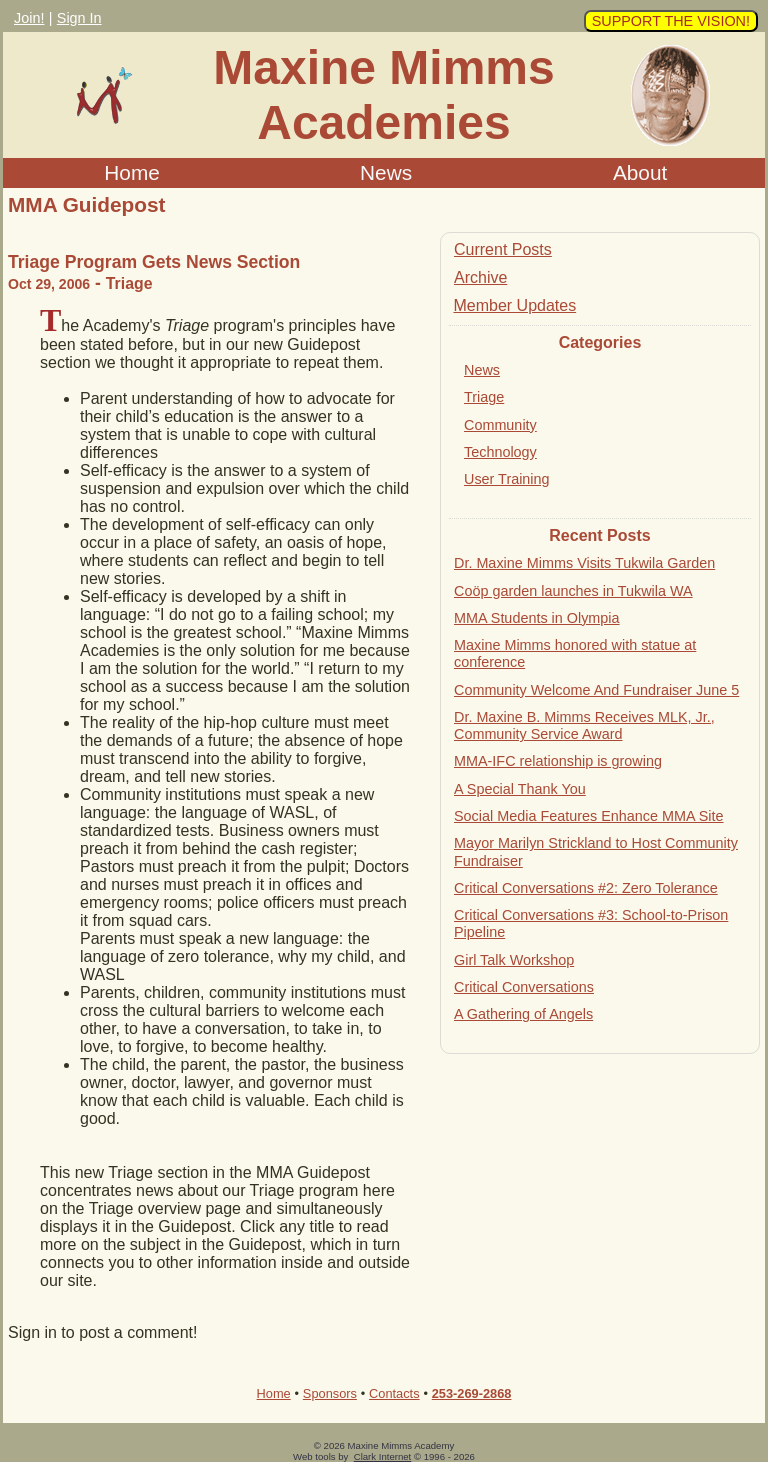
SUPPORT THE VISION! (671, 21)
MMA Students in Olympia (537, 618)
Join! (29, 18)
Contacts (394, 1393)
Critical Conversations (524, 987)
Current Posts (503, 249)
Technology (500, 452)
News (386, 172)
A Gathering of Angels (523, 1014)
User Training (507, 479)
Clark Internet (383, 1456)
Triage (484, 397)
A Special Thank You (520, 789)
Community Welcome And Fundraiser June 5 (596, 690)
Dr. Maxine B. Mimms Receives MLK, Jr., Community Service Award (584, 725)
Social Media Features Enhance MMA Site (589, 816)
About (640, 172)
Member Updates (514, 305)
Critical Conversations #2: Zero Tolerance (586, 888)
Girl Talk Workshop (514, 960)
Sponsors (330, 1393)
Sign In (79, 18)
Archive (480, 277)
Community (500, 425)
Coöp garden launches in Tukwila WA (573, 591)
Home (131, 172)
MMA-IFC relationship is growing (558, 761)
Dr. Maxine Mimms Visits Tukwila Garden (584, 563)
